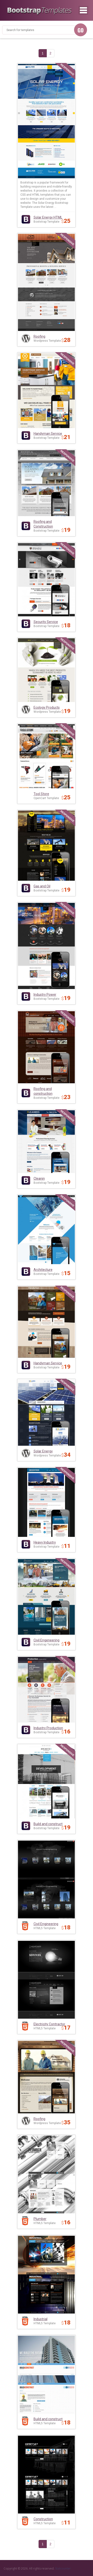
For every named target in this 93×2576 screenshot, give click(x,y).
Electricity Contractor (49, 2024)
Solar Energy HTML (48, 217)
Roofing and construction (43, 1091)
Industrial (40, 2319)
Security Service (46, 622)
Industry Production (48, 1728)
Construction (43, 2519)
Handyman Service (48, 433)
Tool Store (41, 794)
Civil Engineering (46, 1924)
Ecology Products (47, 707)
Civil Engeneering (46, 1640)
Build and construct (48, 1824)
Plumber (40, 2219)
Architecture (43, 1270)
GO (80, 30)
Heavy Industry (45, 1542)
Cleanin (39, 1178)
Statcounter (63, 2568)
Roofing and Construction (43, 524)
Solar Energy (43, 1451)
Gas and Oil (42, 886)
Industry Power (45, 994)
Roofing (39, 336)
